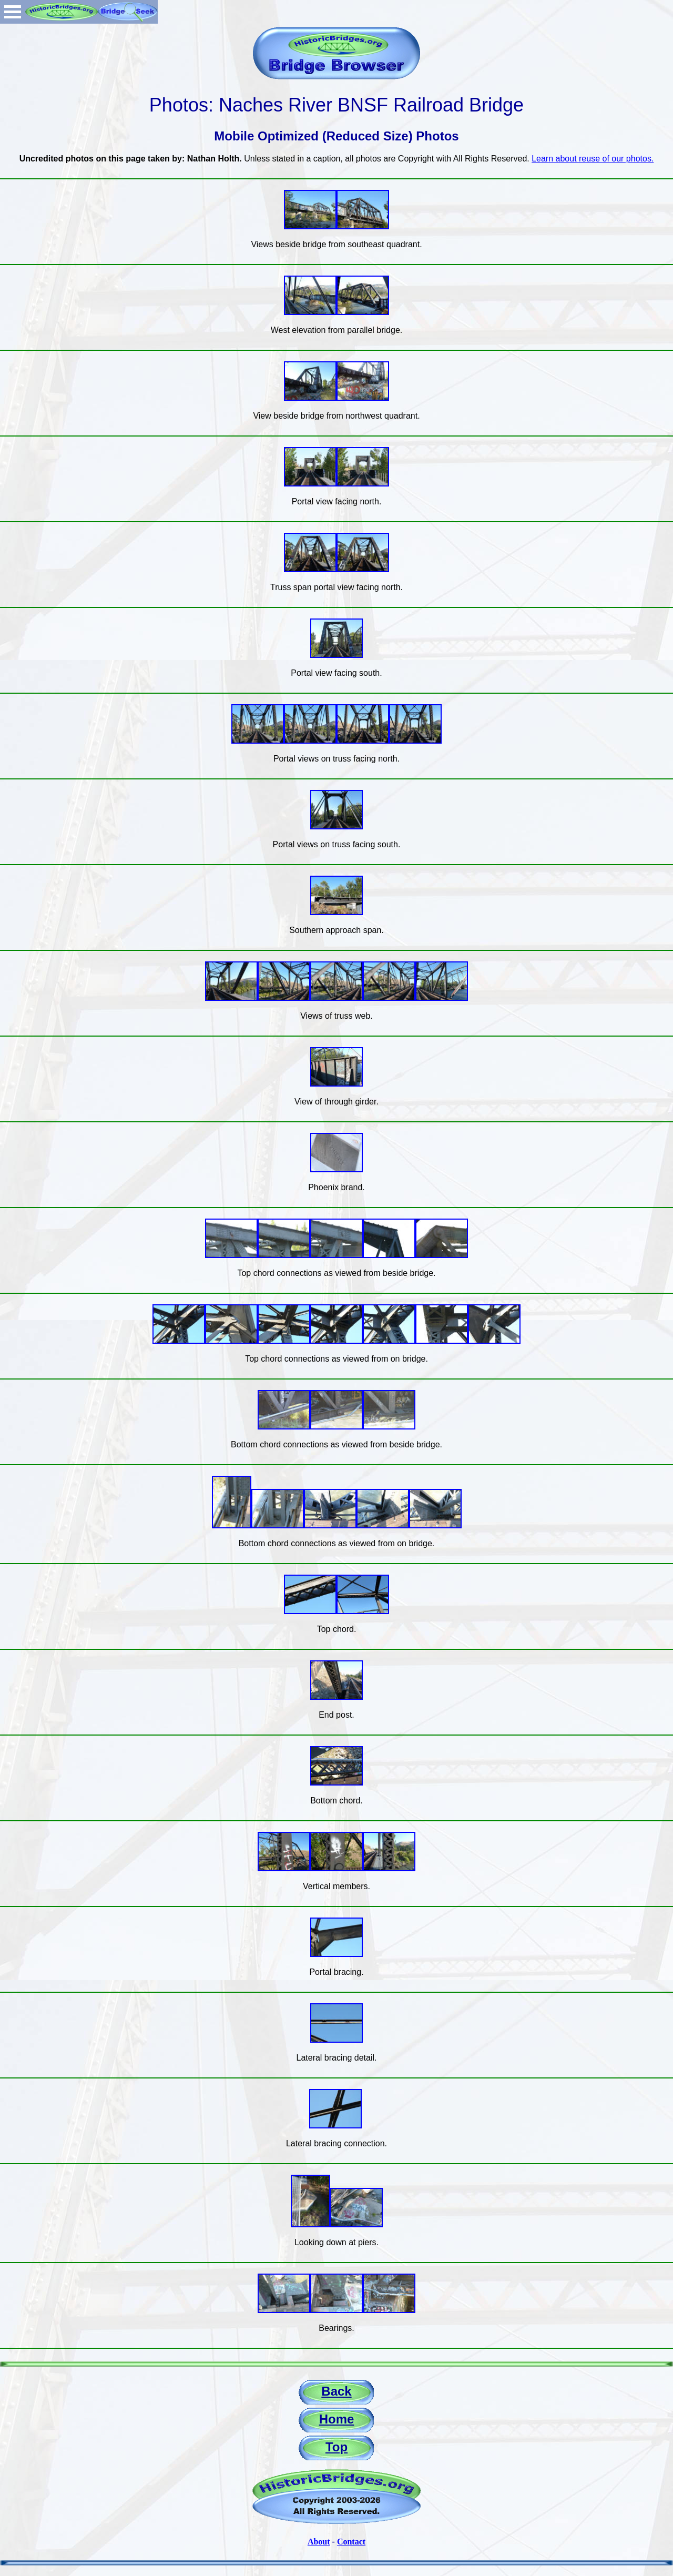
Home (336, 2419)
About (319, 2541)
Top (336, 2447)
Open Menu (12, 12)
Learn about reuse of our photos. (593, 158)
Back (336, 2391)
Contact (351, 2541)
